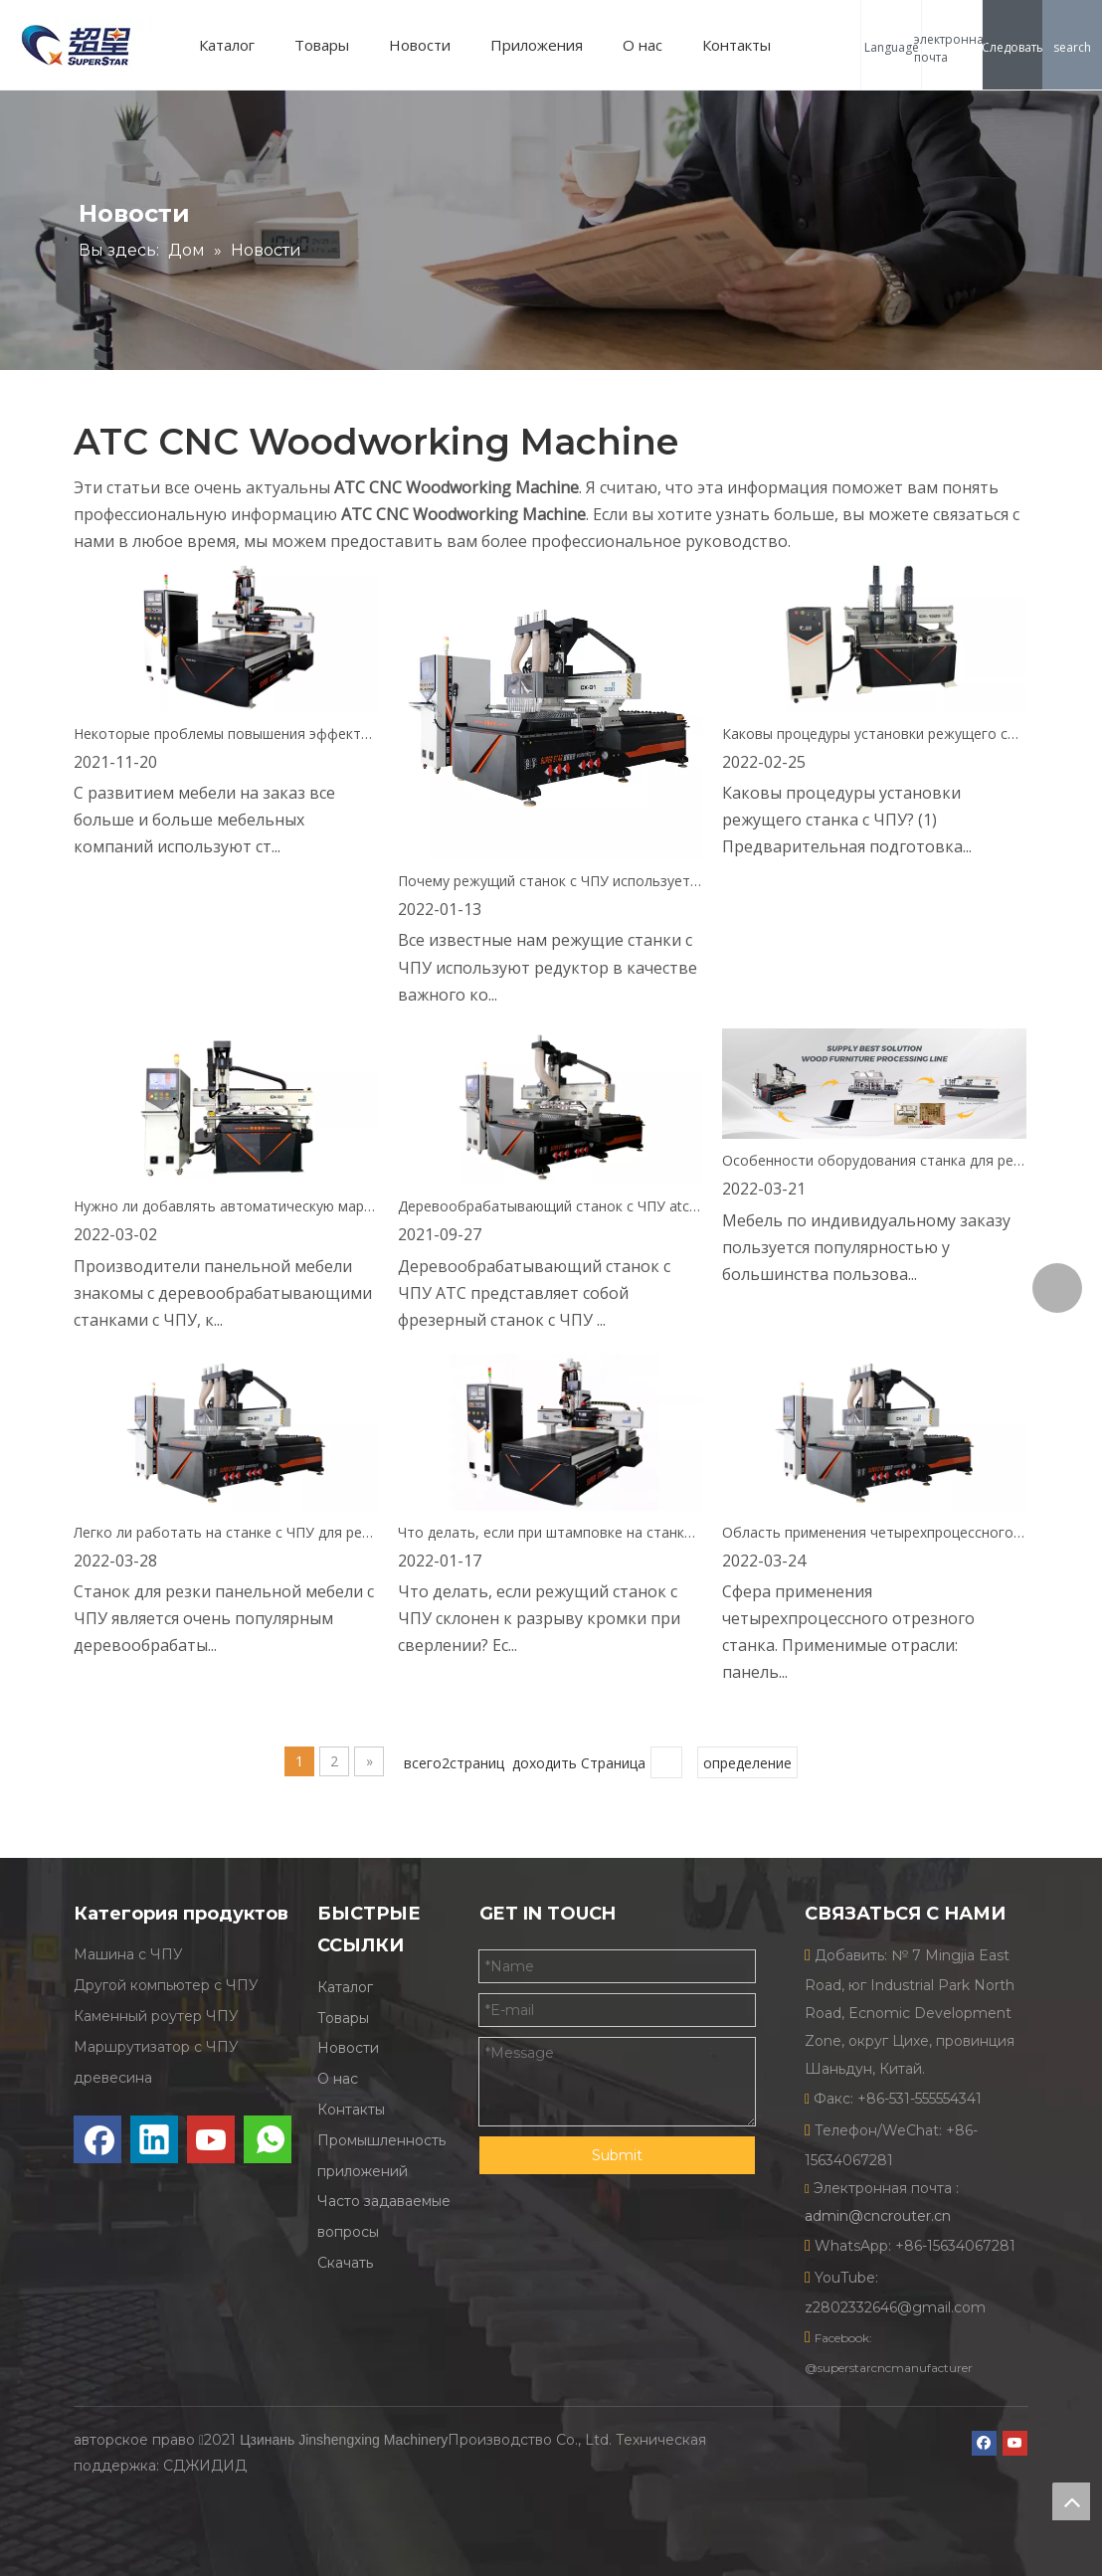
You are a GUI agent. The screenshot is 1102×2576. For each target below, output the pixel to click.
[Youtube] (211, 2139)
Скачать (345, 2263)
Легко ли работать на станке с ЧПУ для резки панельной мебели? (226, 1532)
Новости (420, 45)
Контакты (736, 45)
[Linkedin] (154, 2139)
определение (747, 1762)
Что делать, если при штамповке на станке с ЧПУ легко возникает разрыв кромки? (550, 1532)
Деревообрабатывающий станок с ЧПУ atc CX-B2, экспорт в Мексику (550, 1205)
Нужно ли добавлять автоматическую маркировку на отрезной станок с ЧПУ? (226, 1205)
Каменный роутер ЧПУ (156, 2016)
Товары (321, 45)
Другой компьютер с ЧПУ (166, 1985)
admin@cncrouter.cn (878, 2216)
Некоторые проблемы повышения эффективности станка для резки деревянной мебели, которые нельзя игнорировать (226, 733)
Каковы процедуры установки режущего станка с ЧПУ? (874, 733)
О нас (642, 45)
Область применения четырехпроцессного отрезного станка (874, 1532)
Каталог (227, 45)
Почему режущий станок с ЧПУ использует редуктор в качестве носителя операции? (550, 880)
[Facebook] (97, 2139)
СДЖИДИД (205, 2466)
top (1071, 2501)
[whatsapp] (267, 2139)
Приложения (536, 45)
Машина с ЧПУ (128, 1954)
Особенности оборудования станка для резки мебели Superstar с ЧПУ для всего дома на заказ (874, 1160)
